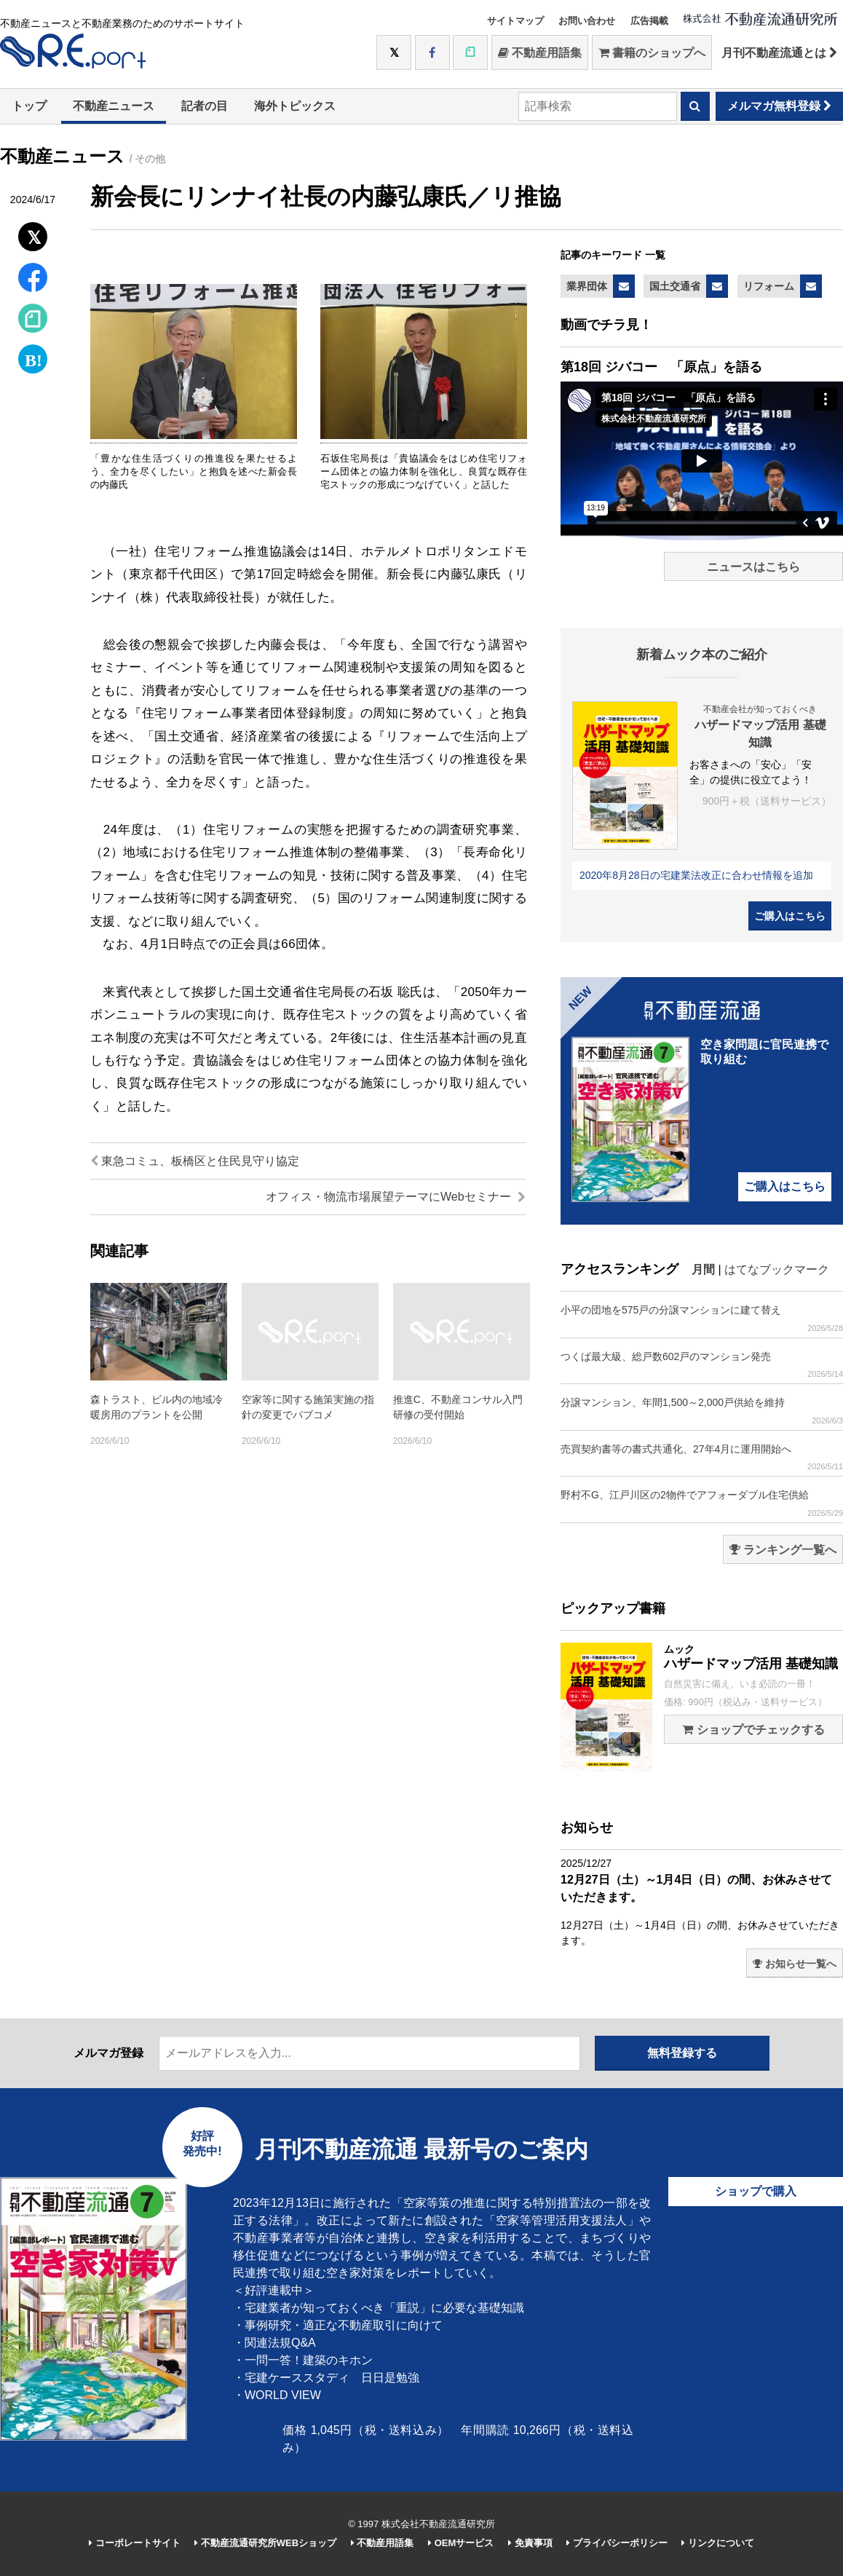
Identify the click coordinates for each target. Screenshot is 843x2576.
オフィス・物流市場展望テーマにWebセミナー (396, 1196)
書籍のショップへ (651, 53)
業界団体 (586, 286)
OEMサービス (461, 2542)
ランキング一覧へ (782, 1550)
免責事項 (530, 2542)
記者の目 (204, 106)
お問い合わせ (586, 20)
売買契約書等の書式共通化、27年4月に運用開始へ (702, 1457)
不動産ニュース (113, 106)
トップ (29, 106)
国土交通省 (674, 286)
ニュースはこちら (753, 567)
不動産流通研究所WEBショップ (265, 2542)
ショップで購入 (755, 2191)
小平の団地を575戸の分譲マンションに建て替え (702, 1318)
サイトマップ (515, 20)
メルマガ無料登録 (779, 106)
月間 (703, 1269)
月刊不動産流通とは (779, 53)
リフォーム (768, 286)
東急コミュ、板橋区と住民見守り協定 (194, 1161)
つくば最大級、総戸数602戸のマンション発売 (702, 1365)
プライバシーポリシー (617, 2542)
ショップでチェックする (753, 1729)
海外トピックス (295, 106)
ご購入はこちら (790, 916)
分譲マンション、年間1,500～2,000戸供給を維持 (702, 1410)
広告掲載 (649, 20)
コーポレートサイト (135, 2542)
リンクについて (717, 2542)
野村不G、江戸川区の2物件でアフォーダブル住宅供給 (702, 1503)
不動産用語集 (540, 53)
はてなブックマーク (776, 1269)
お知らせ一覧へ (794, 1963)
